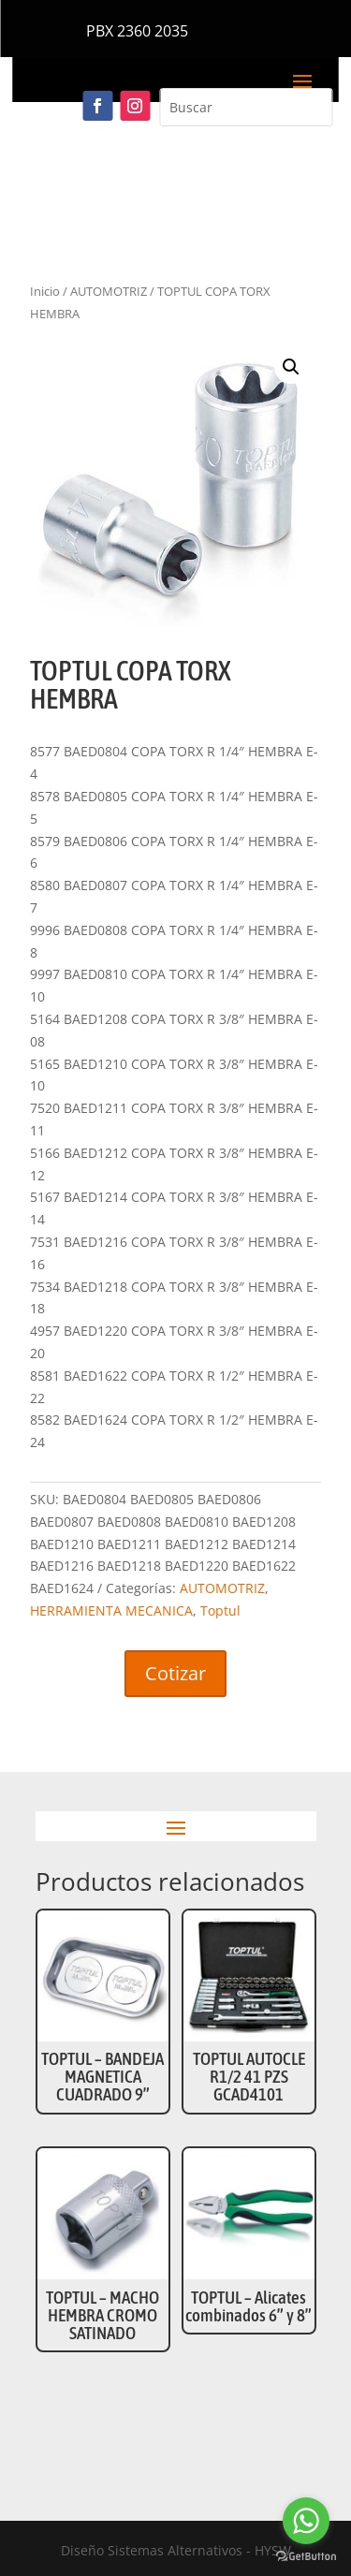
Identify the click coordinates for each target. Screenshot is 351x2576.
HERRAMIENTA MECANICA (111, 1610)
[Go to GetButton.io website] (306, 2557)
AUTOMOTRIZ (108, 291)
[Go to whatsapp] (306, 2520)
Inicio (45, 291)
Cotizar (175, 1673)
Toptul (220, 1610)
